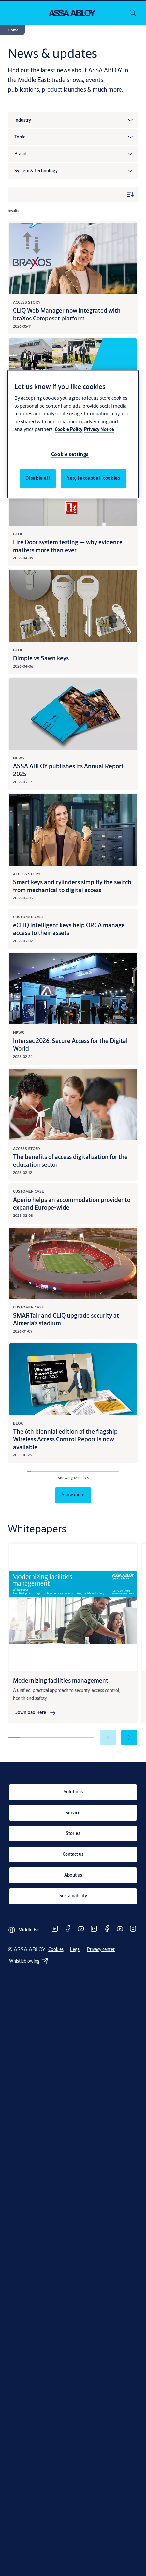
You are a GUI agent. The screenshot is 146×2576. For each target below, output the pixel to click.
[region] (73, 434)
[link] (35, 1713)
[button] (13, 30)
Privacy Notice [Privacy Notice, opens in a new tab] (99, 430)
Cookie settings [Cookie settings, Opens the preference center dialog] (70, 454)
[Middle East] (25, 1927)
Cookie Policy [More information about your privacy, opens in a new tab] (68, 430)
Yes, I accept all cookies (93, 478)
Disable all (37, 478)
